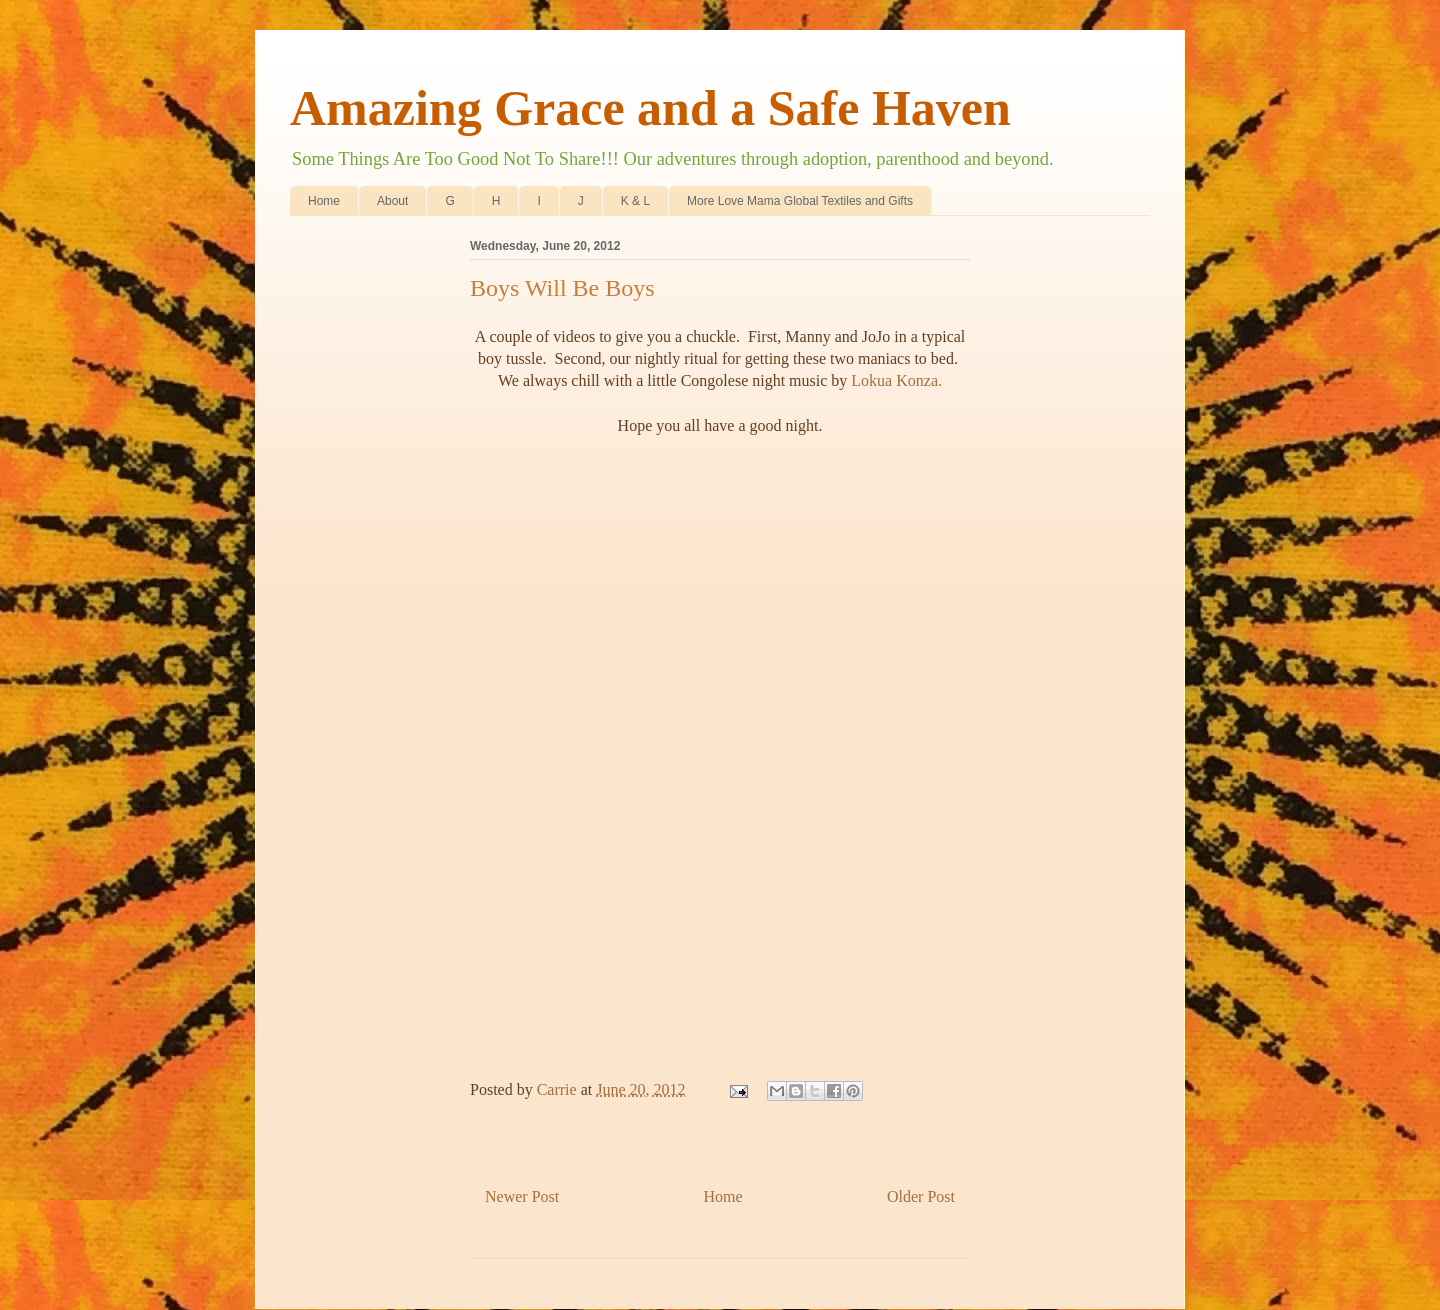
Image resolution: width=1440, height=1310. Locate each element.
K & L (635, 201)
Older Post (921, 1196)
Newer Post (522, 1196)
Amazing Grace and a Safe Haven (650, 108)
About (392, 201)
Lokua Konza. (896, 380)
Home (324, 201)
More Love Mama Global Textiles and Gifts (800, 201)
